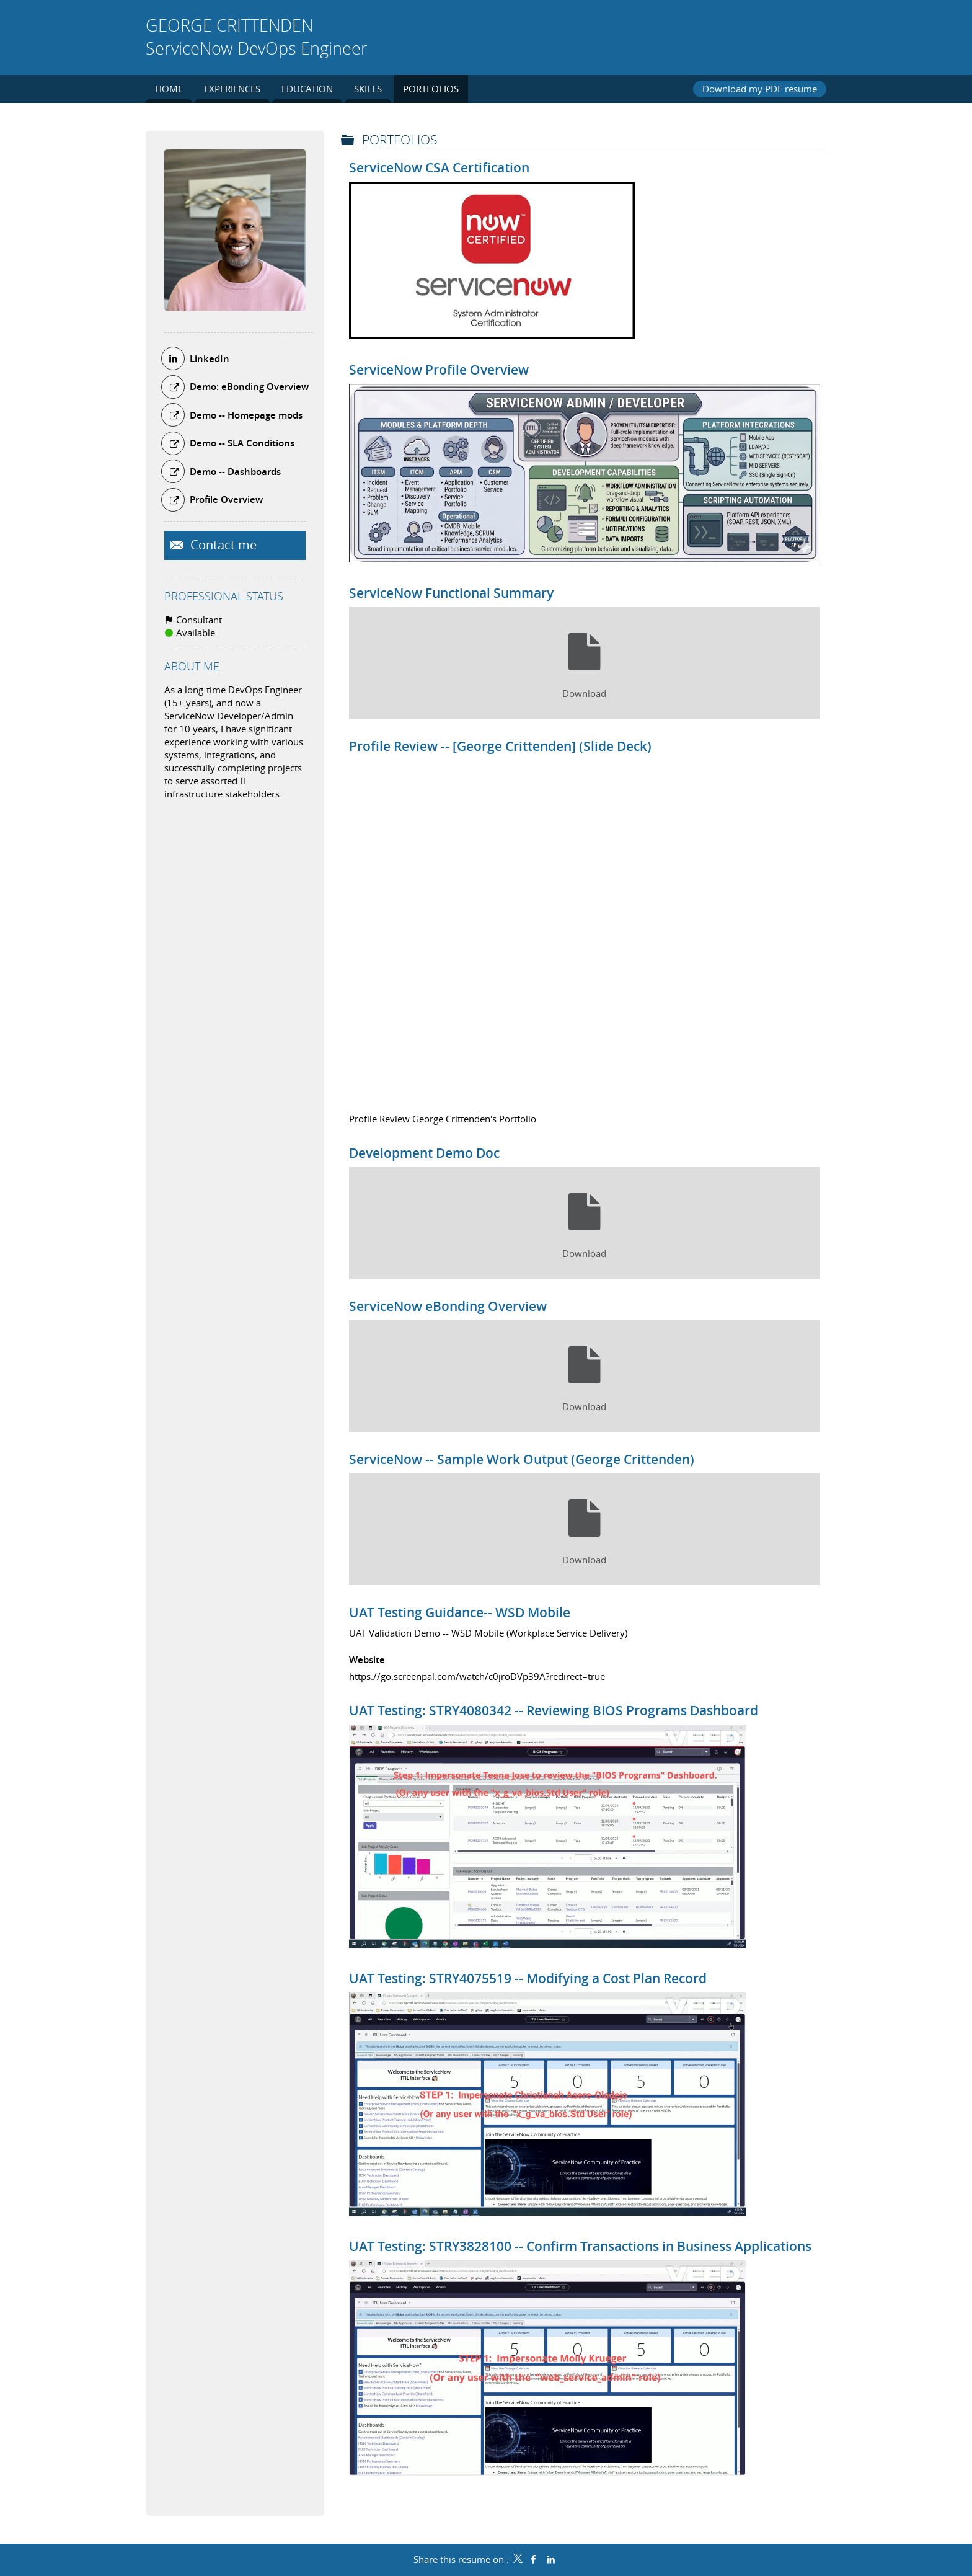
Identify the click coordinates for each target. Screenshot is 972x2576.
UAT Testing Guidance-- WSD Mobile (459, 1612)
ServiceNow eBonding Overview (448, 1306)
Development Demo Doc (424, 1152)
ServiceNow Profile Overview (439, 369)
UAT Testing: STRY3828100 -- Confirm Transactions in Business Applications (580, 2246)
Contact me (222, 545)
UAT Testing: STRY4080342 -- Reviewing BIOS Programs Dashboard (553, 1710)
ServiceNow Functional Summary (451, 593)
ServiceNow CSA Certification (439, 167)
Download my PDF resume (759, 88)
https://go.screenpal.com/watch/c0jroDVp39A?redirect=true (477, 1676)
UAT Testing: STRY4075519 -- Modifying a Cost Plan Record (528, 1978)
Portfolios (399, 139)
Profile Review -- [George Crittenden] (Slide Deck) (500, 746)
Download (584, 693)
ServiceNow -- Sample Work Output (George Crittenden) (521, 1459)
